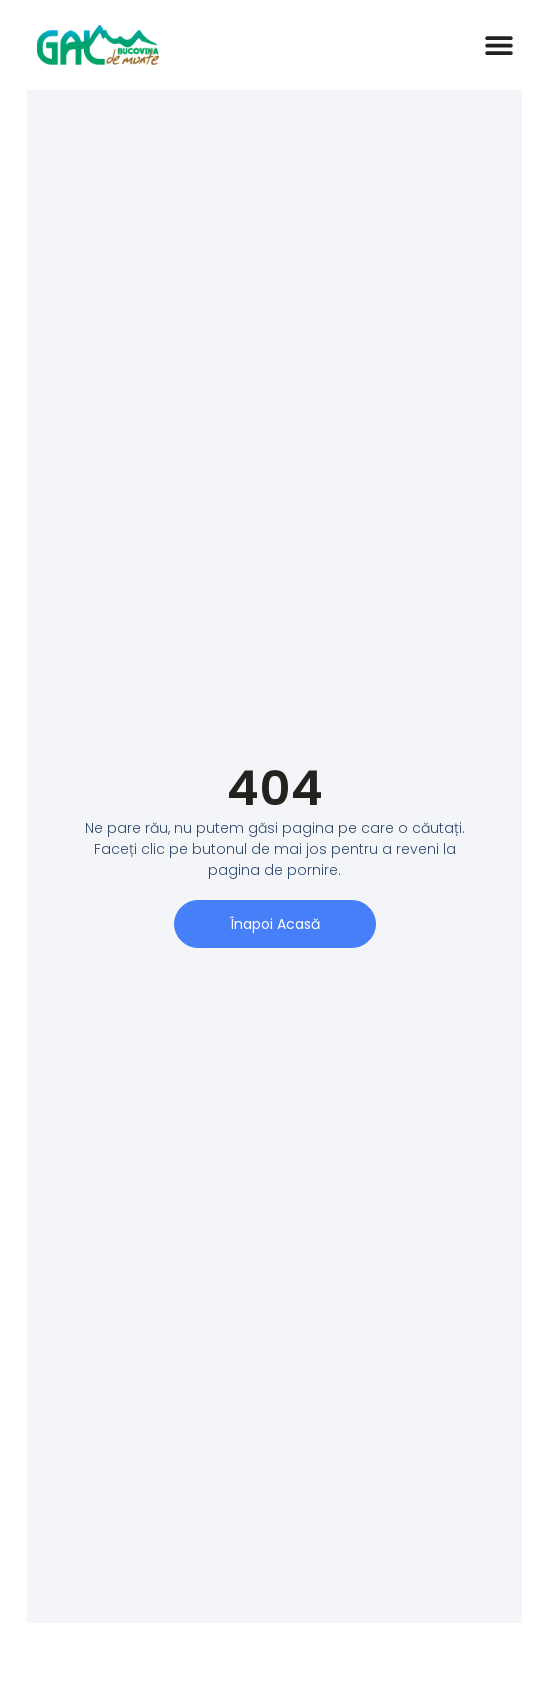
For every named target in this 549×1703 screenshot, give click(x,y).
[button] (499, 45)
